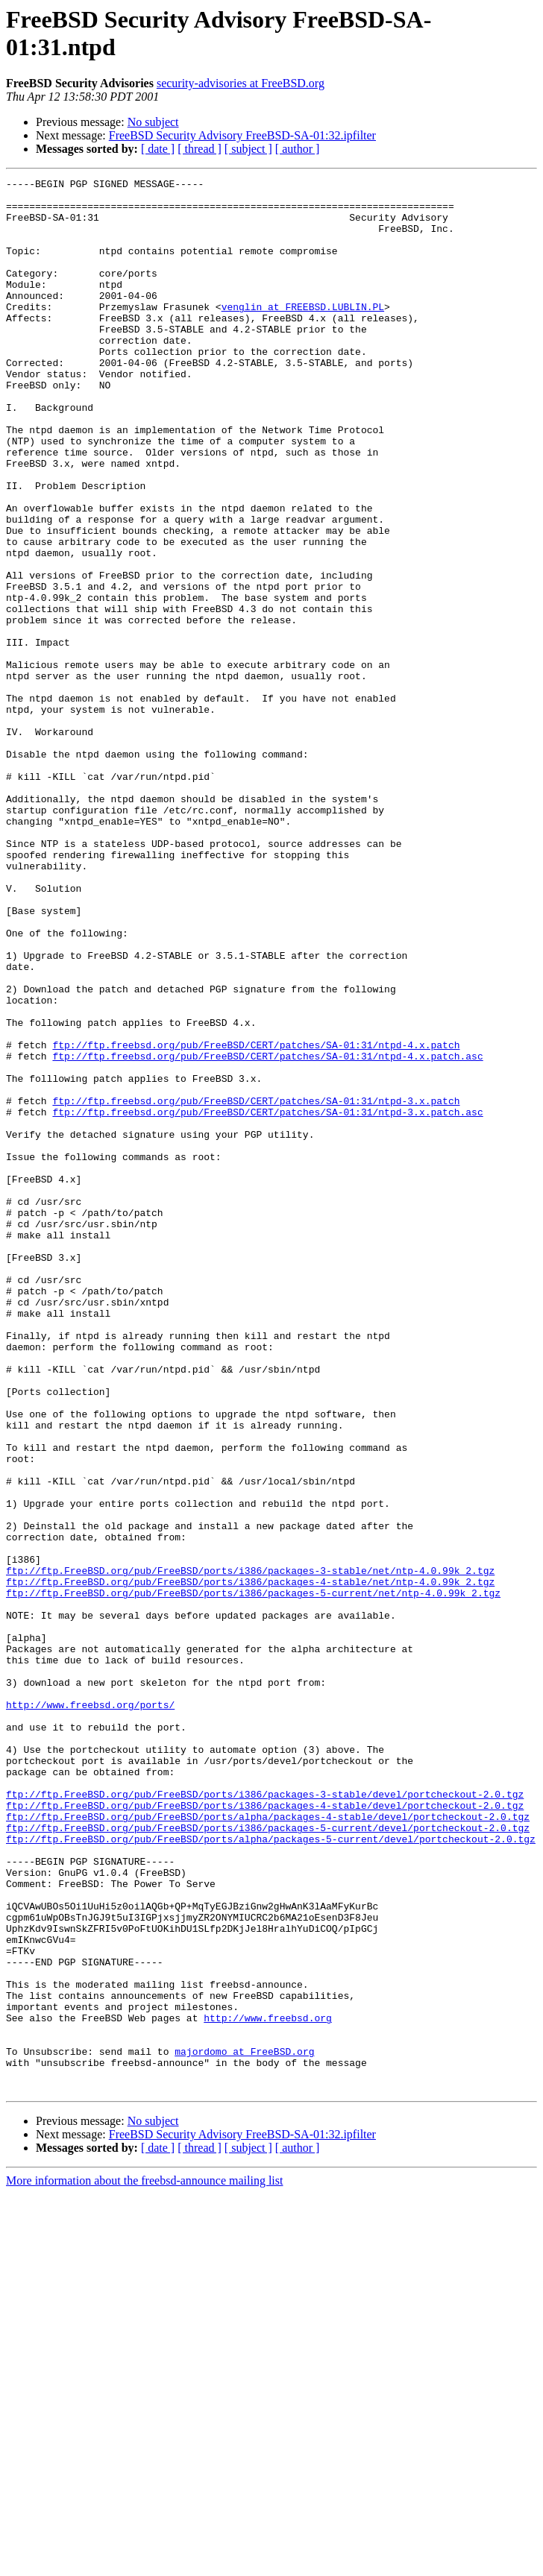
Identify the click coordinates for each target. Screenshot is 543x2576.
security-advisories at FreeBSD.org (240, 83)
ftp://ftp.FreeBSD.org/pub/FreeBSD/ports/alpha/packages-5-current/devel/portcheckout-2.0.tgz (271, 2172)
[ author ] (297, 148)
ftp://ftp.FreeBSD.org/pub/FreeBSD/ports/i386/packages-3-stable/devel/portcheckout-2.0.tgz (265, 2118)
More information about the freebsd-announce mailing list (144, 2563)
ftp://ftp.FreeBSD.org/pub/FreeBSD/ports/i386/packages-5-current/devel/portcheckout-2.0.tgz (268, 2158)
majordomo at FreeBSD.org (244, 2427)
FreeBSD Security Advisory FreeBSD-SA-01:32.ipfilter (242, 135)
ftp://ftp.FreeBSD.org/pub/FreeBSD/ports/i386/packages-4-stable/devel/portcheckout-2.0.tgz (265, 2131)
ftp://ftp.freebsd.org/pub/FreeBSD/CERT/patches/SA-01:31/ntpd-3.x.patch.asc (267, 1299)
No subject (153, 122)
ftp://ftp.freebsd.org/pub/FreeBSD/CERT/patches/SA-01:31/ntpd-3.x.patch (255, 1286)
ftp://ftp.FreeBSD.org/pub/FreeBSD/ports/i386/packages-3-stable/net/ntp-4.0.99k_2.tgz (250, 1850)
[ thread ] (200, 148)
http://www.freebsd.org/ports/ (90, 2011)
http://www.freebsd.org (268, 2386)
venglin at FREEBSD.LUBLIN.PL (303, 333)
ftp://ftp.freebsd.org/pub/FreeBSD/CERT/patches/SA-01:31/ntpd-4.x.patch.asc (267, 1232)
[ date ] (158, 148)
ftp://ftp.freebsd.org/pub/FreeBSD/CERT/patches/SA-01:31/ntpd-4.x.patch (255, 1219)
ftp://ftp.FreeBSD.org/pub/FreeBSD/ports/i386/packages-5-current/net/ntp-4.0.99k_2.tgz (253, 1876)
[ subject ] (248, 148)
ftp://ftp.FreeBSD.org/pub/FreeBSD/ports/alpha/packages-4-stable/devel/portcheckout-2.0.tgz (268, 2145)
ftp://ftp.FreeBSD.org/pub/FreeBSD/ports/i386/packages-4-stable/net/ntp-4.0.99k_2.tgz (250, 1863)
